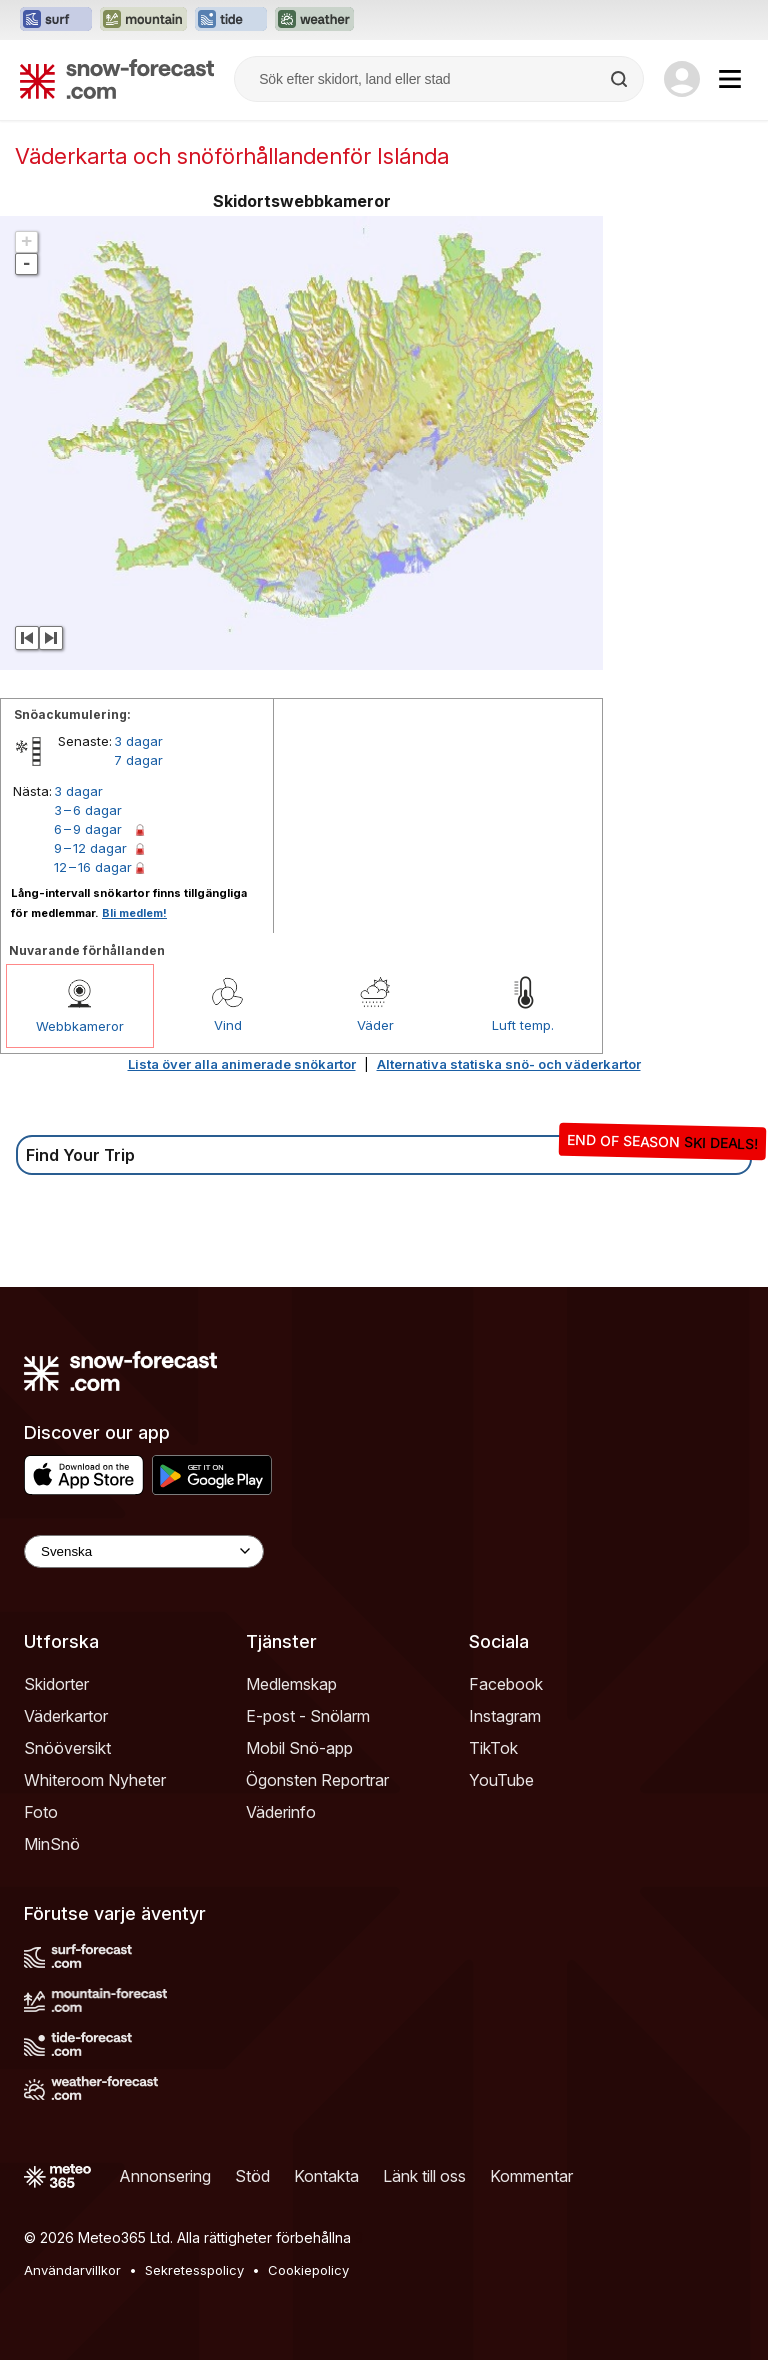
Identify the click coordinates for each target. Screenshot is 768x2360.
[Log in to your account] (682, 79)
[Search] (621, 79)
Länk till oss (424, 2176)
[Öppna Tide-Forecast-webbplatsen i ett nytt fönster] (231, 20)
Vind (228, 1025)
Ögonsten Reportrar (317, 1780)
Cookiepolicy (308, 2270)
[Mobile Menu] (730, 79)
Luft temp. (523, 1025)
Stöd (252, 2176)
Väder (375, 1025)
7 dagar (138, 760)
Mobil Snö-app (299, 1748)
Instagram (505, 1716)
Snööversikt (67, 1748)
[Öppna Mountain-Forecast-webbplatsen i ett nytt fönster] (143, 20)
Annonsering (165, 2176)
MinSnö (52, 1844)
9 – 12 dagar (90, 848)
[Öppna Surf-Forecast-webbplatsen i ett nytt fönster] (56, 20)
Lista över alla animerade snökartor (242, 1064)
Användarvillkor (72, 2270)
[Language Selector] (144, 1551)
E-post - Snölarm (308, 1716)
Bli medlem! (134, 913)
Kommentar (531, 2176)
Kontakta (326, 2176)
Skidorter (56, 1684)
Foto (41, 1812)
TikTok (493, 1748)
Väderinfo (281, 1812)
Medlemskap (291, 1684)
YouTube (501, 1780)
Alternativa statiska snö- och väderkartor (509, 1064)
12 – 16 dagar (93, 867)
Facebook (506, 1684)
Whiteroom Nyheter (95, 1780)
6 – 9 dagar (88, 829)
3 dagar (138, 741)
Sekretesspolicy (194, 2270)
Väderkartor (66, 1716)
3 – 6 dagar (88, 810)
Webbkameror (80, 1026)
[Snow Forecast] (117, 79)
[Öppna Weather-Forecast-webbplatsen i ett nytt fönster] (314, 20)
